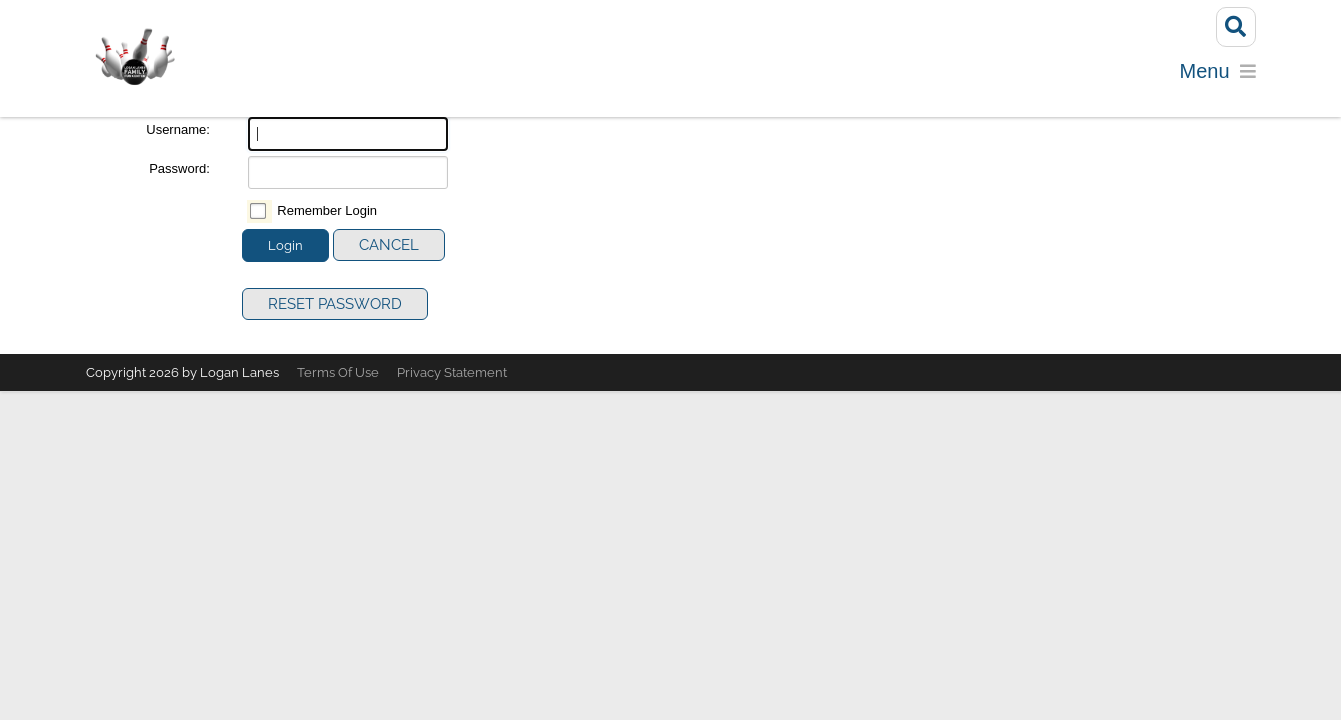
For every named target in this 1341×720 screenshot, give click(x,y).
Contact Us (1200, 80)
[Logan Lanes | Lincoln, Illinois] (134, 58)
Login (285, 250)
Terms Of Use (338, 377)
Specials (1090, 80)
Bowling (488, 80)
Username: (178, 134)
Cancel (389, 250)
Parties (746, 80)
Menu (826, 80)
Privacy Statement (452, 377)
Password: (179, 172)
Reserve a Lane (626, 80)
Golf (896, 80)
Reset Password (335, 309)
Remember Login (327, 215)
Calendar (985, 80)
